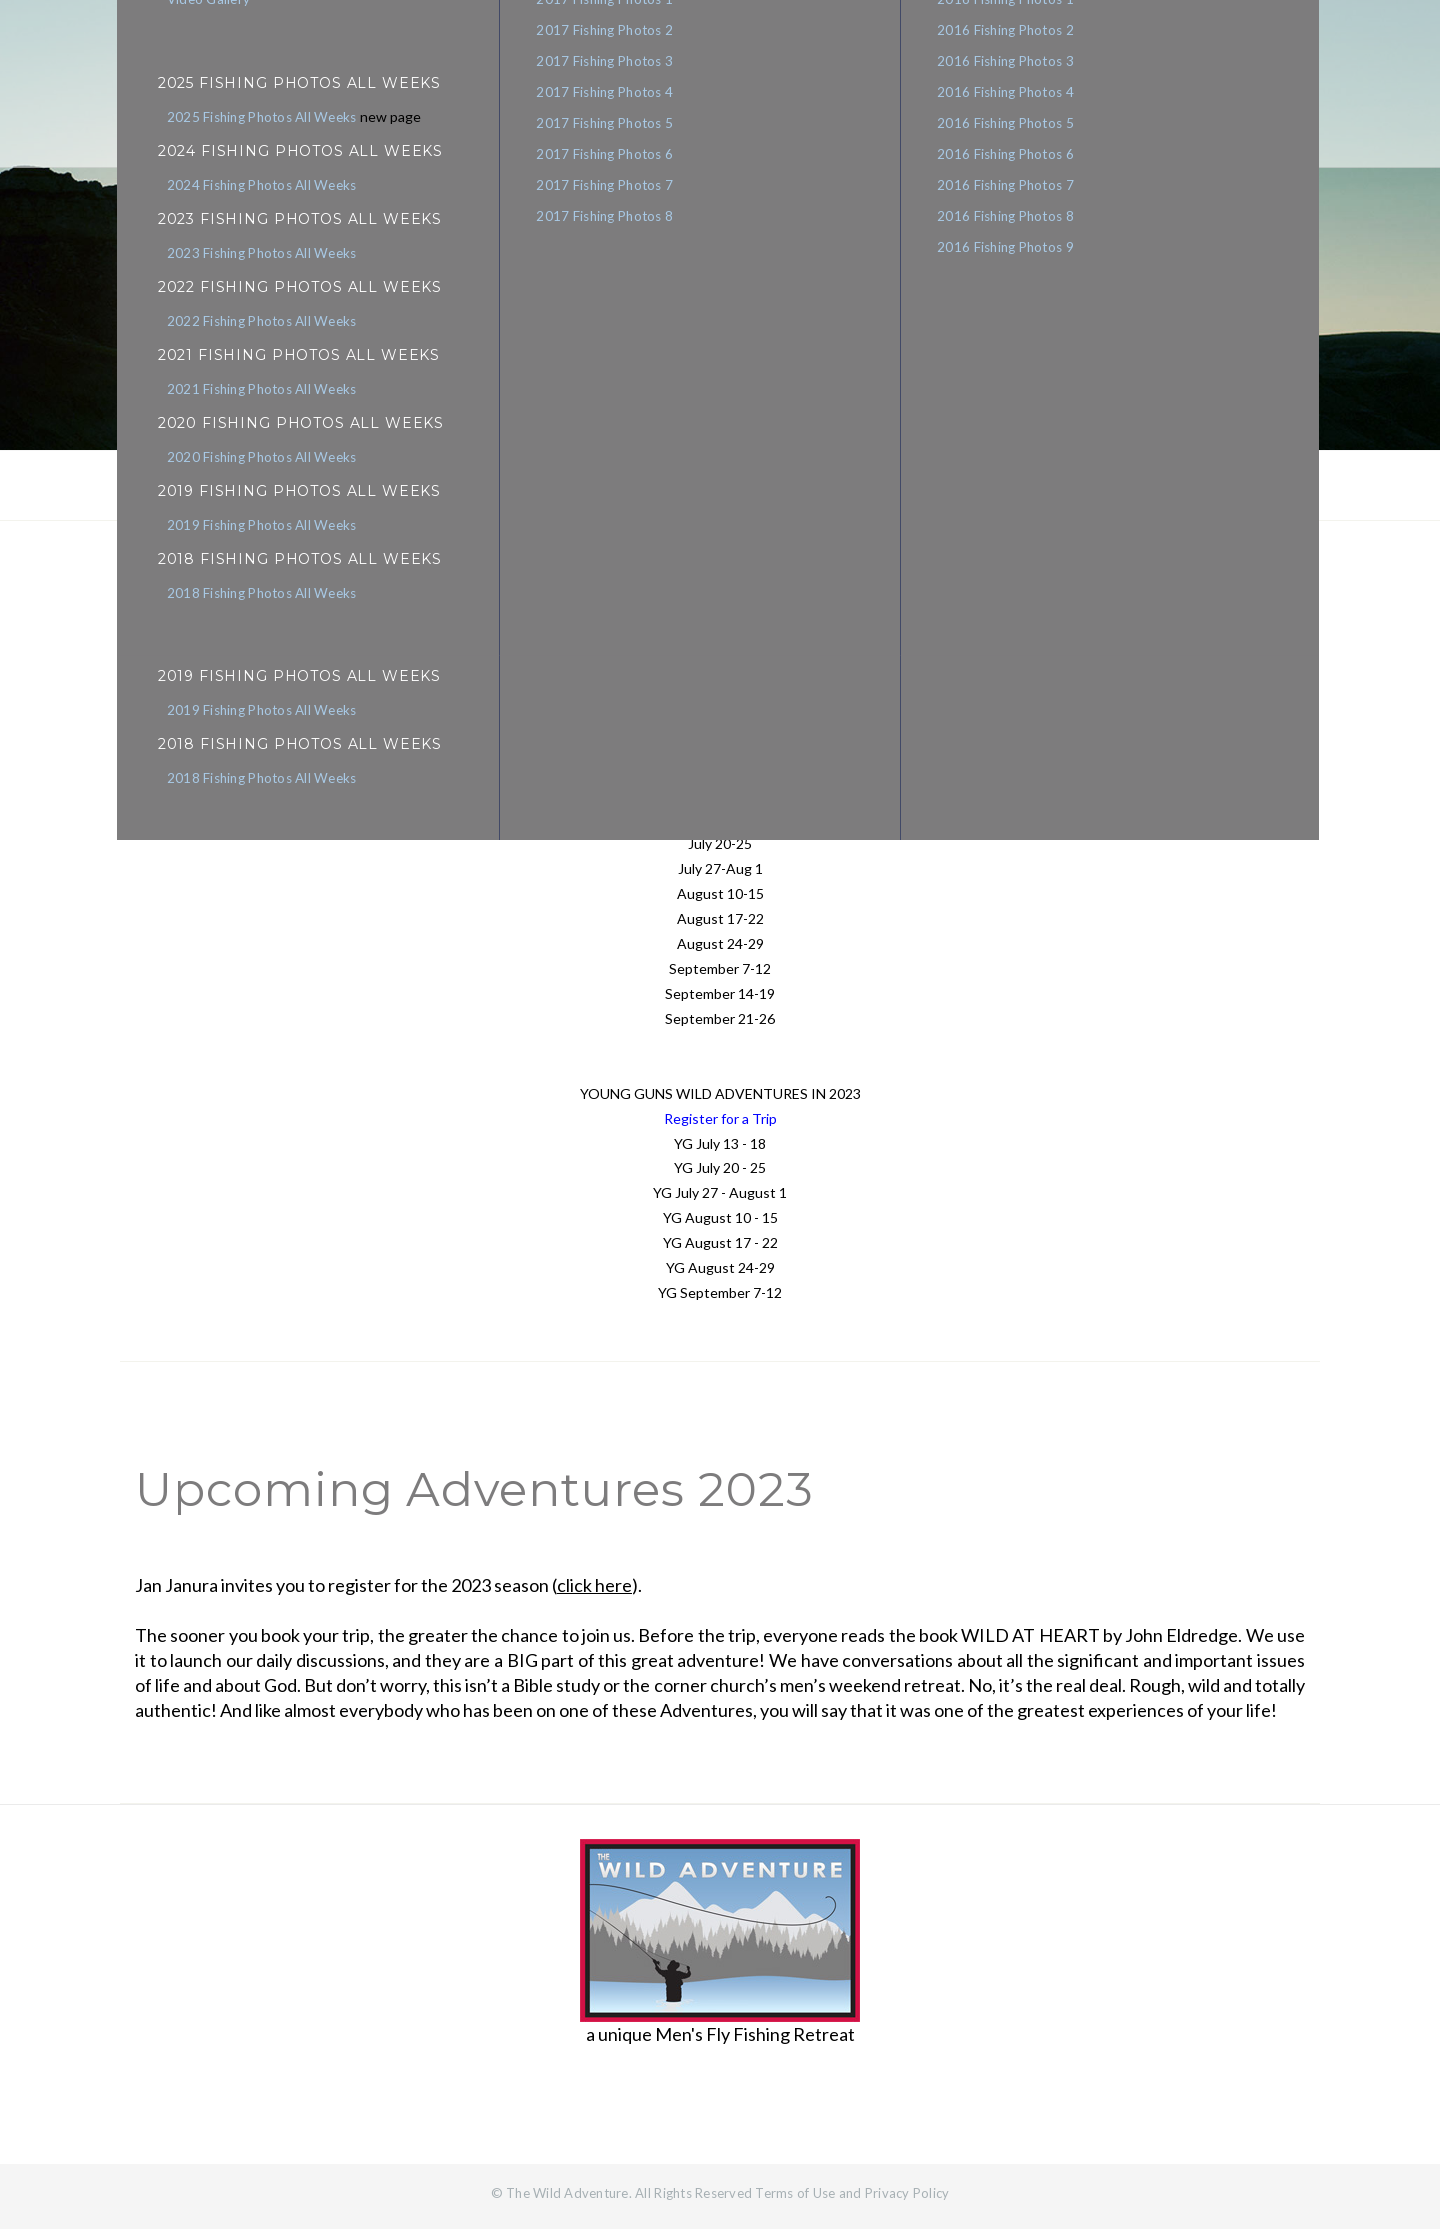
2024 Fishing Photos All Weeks (251, 187)
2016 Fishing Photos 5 (1026, 127)
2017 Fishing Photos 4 (608, 95)
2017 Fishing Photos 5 (608, 127)
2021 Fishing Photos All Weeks (251, 394)
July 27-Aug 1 (720, 868)
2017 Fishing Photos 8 (608, 223)
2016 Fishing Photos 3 (1026, 63)
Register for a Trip (720, 1118)
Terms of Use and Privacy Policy (852, 2193)
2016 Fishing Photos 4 (1026, 95)
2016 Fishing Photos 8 (1026, 223)
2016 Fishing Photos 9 (1026, 255)
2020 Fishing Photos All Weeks (251, 463)
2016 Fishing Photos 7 (1026, 191)
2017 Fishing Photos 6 (608, 159)
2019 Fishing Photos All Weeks (251, 717)
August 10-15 (720, 893)
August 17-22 (720, 918)
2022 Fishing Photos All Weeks (251, 325)
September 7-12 (720, 968)
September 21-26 (720, 1018)
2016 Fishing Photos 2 (1026, 31)
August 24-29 (720, 943)
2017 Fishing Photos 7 (608, 191)
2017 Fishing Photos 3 (608, 63)
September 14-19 (720, 993)
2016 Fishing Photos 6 (1026, 159)
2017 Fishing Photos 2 (608, 31)
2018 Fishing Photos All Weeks (251, 786)
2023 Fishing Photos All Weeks (251, 256)
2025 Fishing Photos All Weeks (251, 118)
